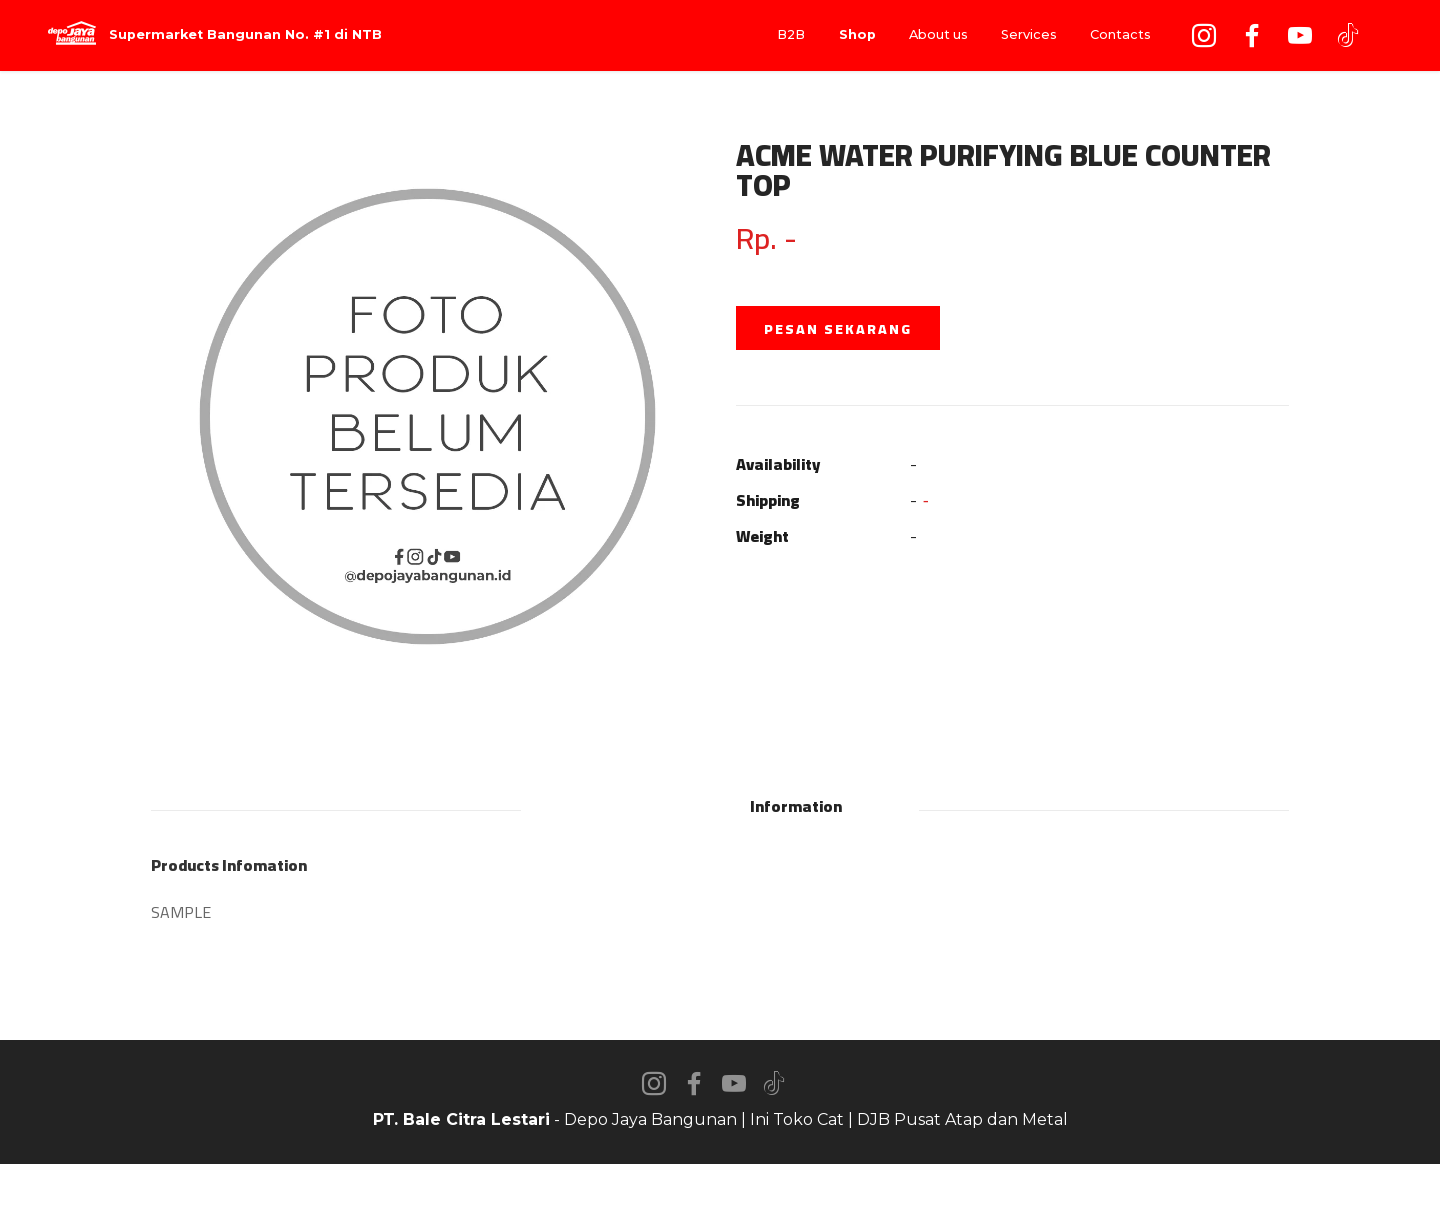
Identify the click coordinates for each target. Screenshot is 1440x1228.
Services (1029, 34)
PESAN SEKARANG (838, 329)
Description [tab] (642, 806)
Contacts (1120, 34)
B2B (791, 34)
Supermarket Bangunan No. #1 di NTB (245, 35)
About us (938, 34)
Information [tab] (796, 806)
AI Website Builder (720, 1196)
